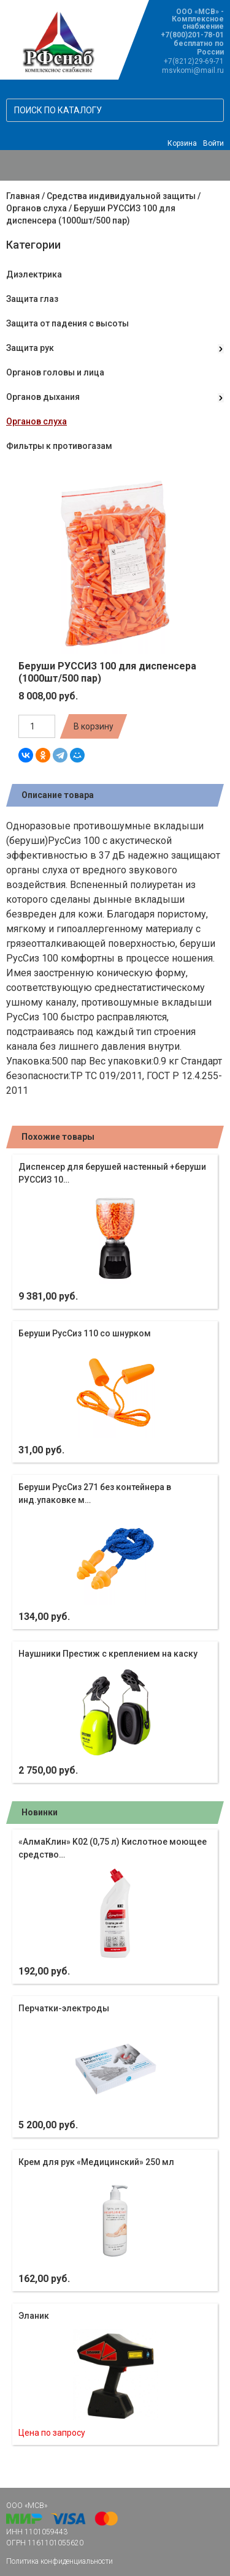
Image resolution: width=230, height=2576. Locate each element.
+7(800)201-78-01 (192, 35)
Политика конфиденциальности (59, 2561)
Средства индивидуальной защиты (121, 196)
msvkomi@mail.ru (193, 70)
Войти (213, 143)
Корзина (182, 143)
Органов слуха (36, 208)
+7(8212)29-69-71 (194, 61)
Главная (23, 196)
